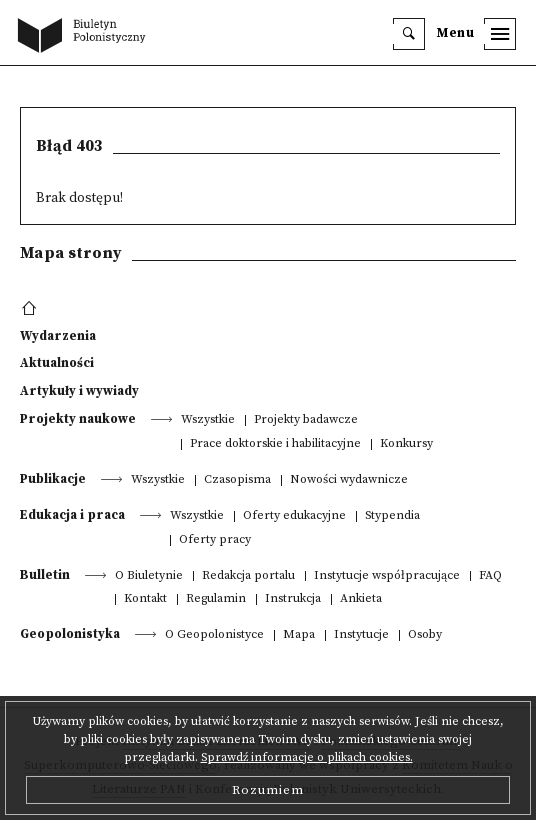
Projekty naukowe (78, 419)
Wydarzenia (58, 336)
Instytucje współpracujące (387, 576)
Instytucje (361, 635)
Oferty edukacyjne (294, 516)
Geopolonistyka (70, 634)
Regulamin (216, 599)
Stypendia (392, 516)
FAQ (490, 576)
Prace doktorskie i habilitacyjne (275, 444)
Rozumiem (268, 790)
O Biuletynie (149, 576)
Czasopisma (237, 480)
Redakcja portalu (248, 576)
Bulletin (45, 575)
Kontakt (145, 599)
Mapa (299, 635)
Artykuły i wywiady (79, 391)
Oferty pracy (215, 540)
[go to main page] (86, 37)
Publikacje (53, 479)
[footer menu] (31, 309)
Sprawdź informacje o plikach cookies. (307, 757)
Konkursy (406, 444)
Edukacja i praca (72, 515)
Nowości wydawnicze (349, 480)
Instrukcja (293, 599)
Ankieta (361, 599)
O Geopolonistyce (214, 635)
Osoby (425, 635)
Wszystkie (208, 420)
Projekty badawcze (306, 420)
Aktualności (57, 363)
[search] (409, 34)
